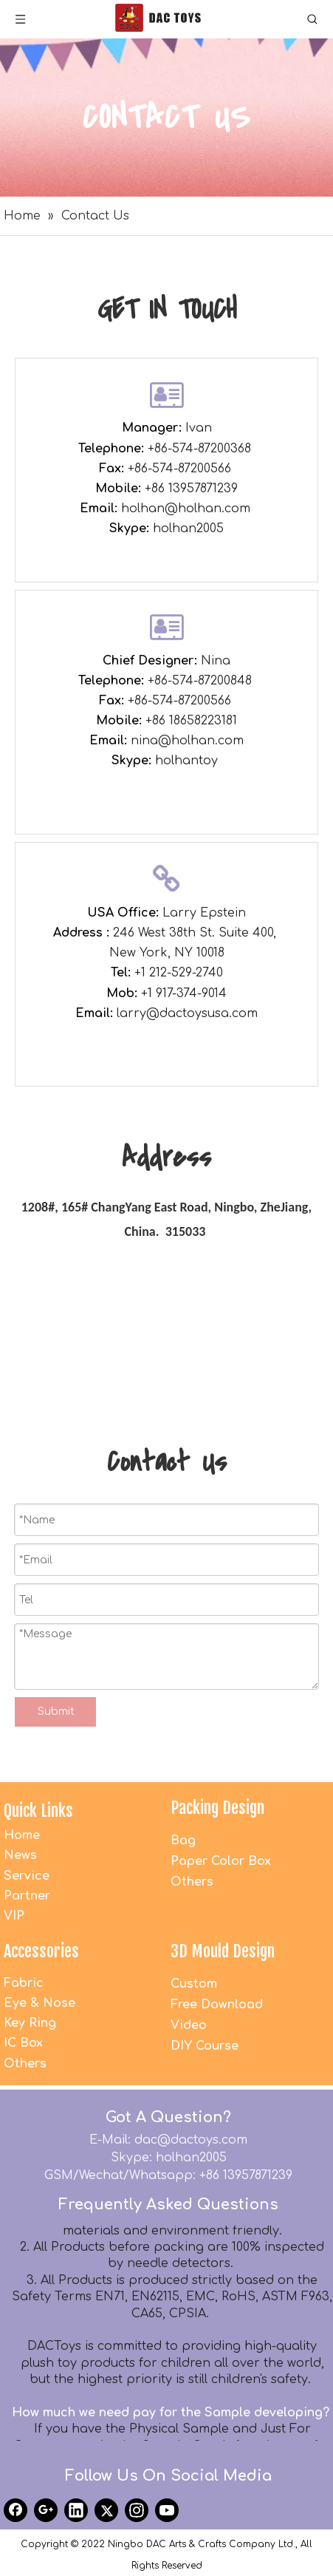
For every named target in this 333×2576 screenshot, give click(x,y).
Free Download (217, 2004)
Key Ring (30, 2023)
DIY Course (204, 2046)
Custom (194, 1984)
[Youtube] (167, 2510)
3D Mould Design (223, 1951)
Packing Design (217, 1808)
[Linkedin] (76, 2510)
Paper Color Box (221, 1861)
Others (192, 1882)
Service (26, 1876)
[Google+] (46, 2510)
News (20, 1855)
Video (189, 2025)
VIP (14, 1916)
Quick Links (38, 1811)
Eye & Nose (39, 2003)
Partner (27, 1896)
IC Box (23, 2043)
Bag (183, 1840)
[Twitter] (106, 2510)
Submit (56, 1711)
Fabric (24, 1983)
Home (22, 1835)
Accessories (41, 1951)
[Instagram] (136, 2510)
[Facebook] (15, 2510)
